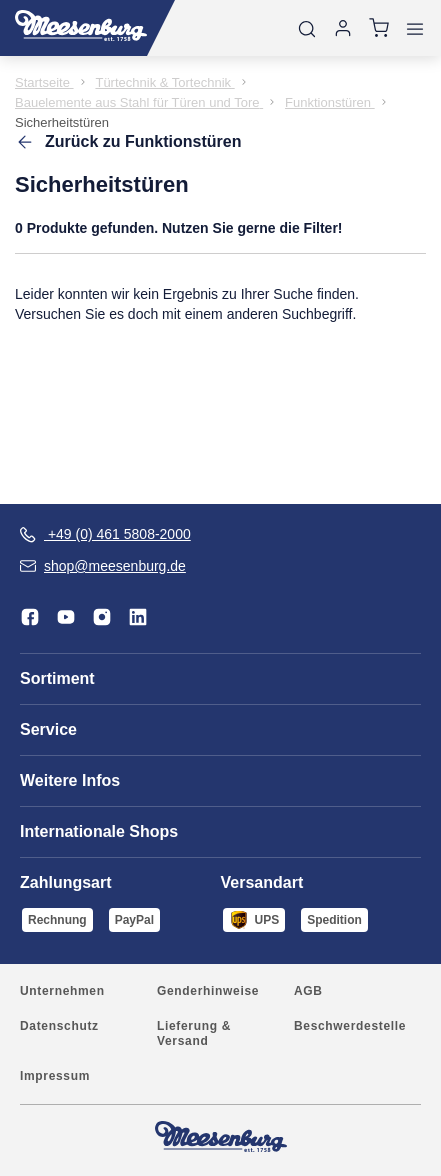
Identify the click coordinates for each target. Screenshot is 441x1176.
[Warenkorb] (379, 28)
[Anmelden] (343, 28)
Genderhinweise (208, 991)
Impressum (55, 1076)
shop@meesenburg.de (103, 566)
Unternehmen (62, 991)
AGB (308, 991)
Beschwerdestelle (350, 1026)
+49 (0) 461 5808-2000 (105, 534)
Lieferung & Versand (194, 1033)
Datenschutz (59, 1026)
